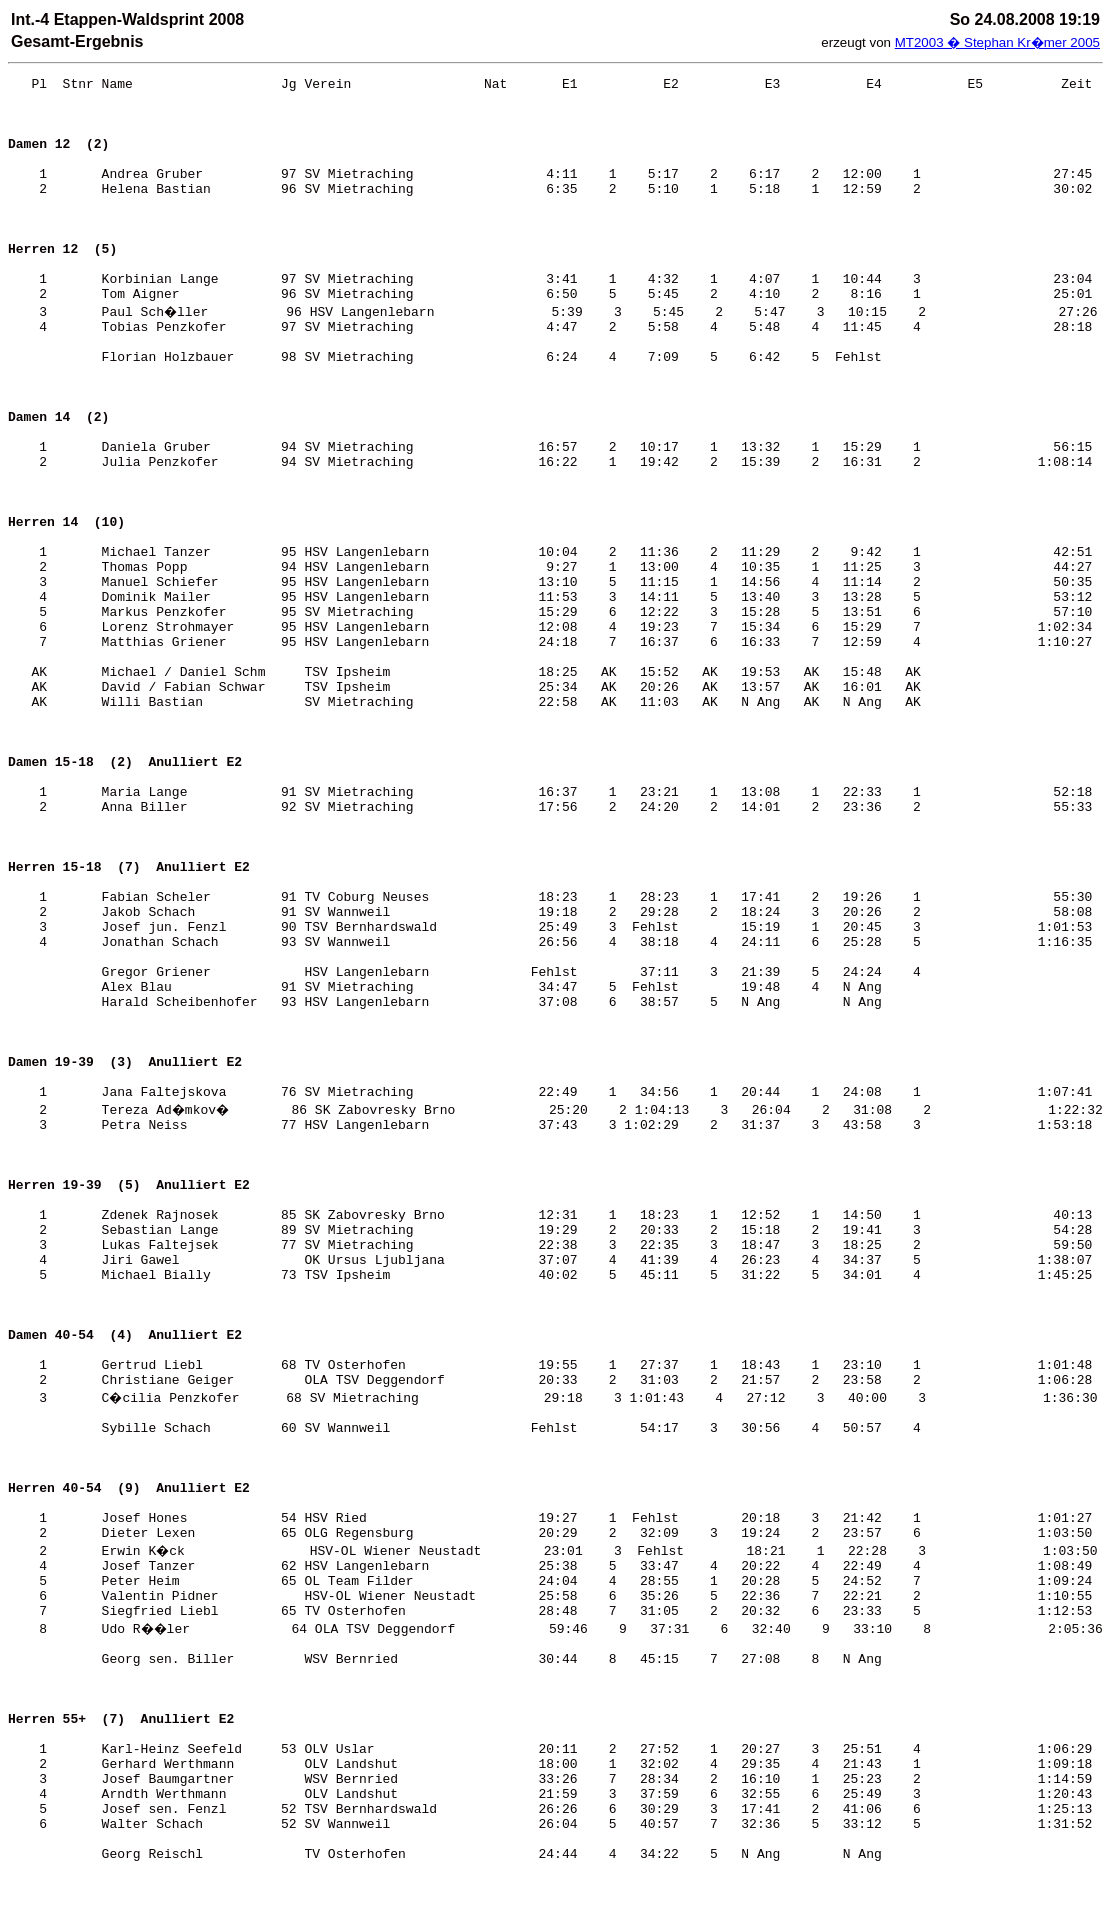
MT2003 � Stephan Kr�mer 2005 (997, 42)
